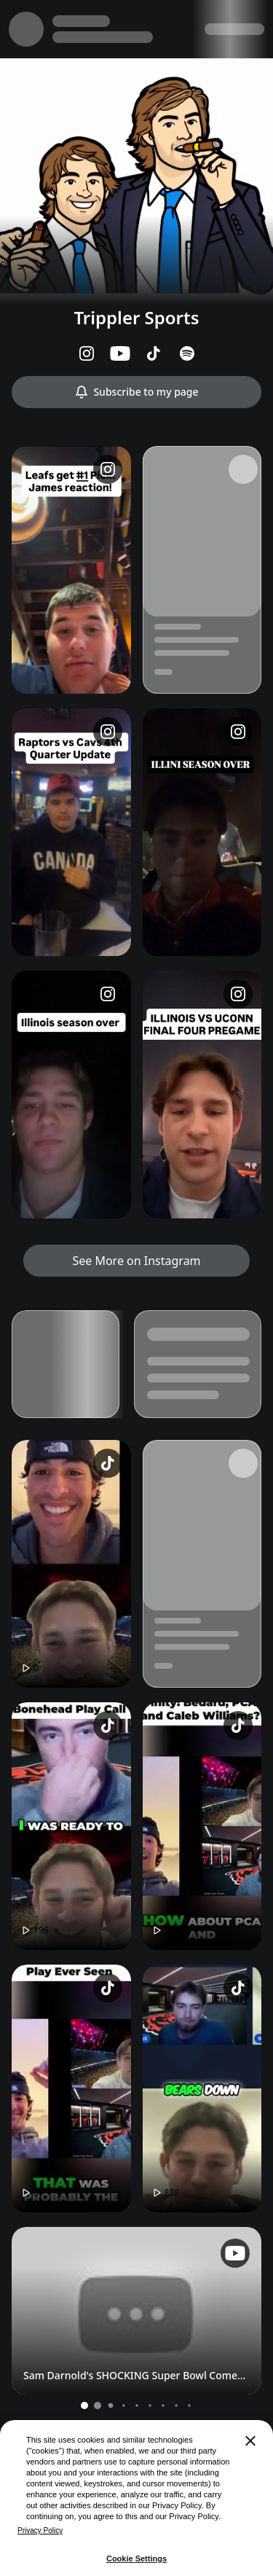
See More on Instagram (136, 1261)
